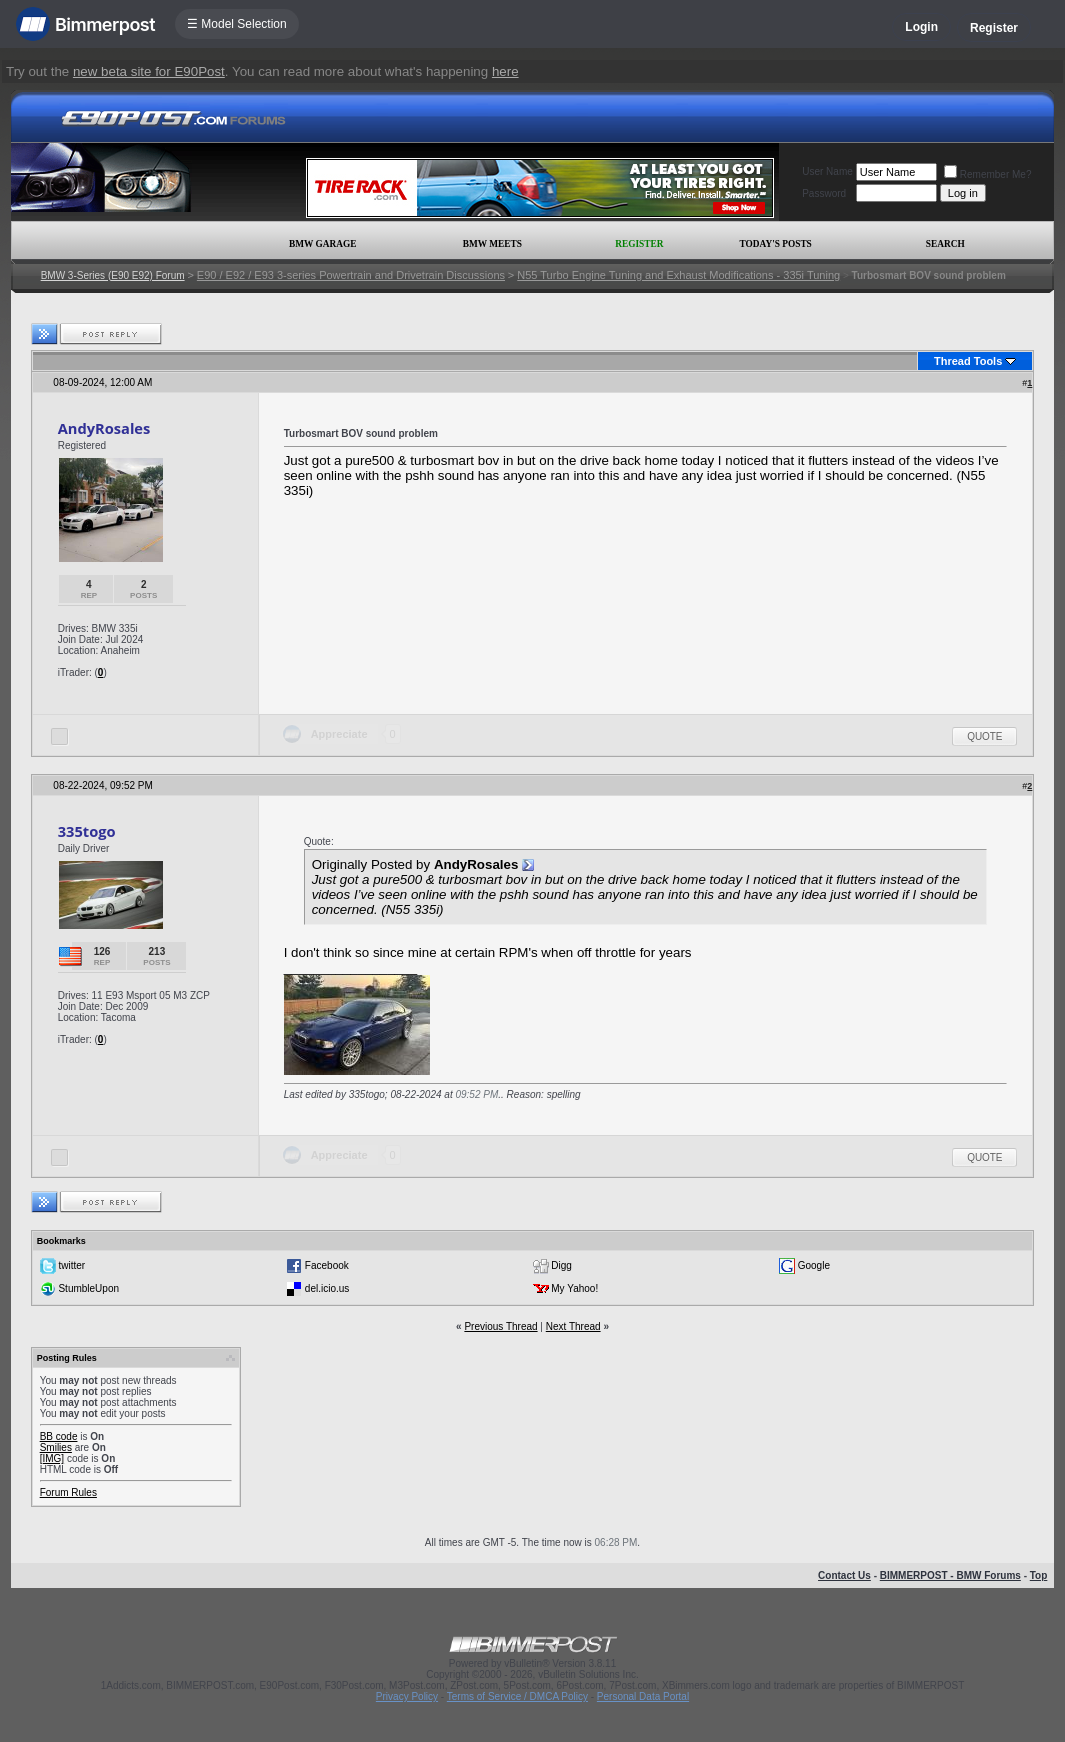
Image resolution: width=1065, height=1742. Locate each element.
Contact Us (844, 1575)
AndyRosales (104, 428)
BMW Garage (322, 244)
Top (1039, 1575)
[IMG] (52, 1458)
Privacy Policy (407, 1696)
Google (814, 1265)
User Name (827, 171)
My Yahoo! (574, 1288)
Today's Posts (775, 244)
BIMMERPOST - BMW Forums (950, 1575)
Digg (561, 1265)
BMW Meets (492, 244)
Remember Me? (988, 174)
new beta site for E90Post (149, 71)
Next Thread (573, 1326)
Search (945, 244)
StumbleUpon (88, 1288)
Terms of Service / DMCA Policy (517, 1696)
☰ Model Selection (237, 24)
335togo (87, 831)
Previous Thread (500, 1326)
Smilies (56, 1447)
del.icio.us (327, 1288)
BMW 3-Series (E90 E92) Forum (113, 275)
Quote (984, 736)
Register (994, 28)
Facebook (327, 1265)
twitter (71, 1265)
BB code (59, 1436)
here (505, 71)
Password (824, 193)
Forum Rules (68, 1492)
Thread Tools (968, 361)
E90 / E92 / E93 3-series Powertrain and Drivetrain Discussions (351, 275)
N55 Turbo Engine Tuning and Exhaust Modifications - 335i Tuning (678, 275)
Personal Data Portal (643, 1696)
